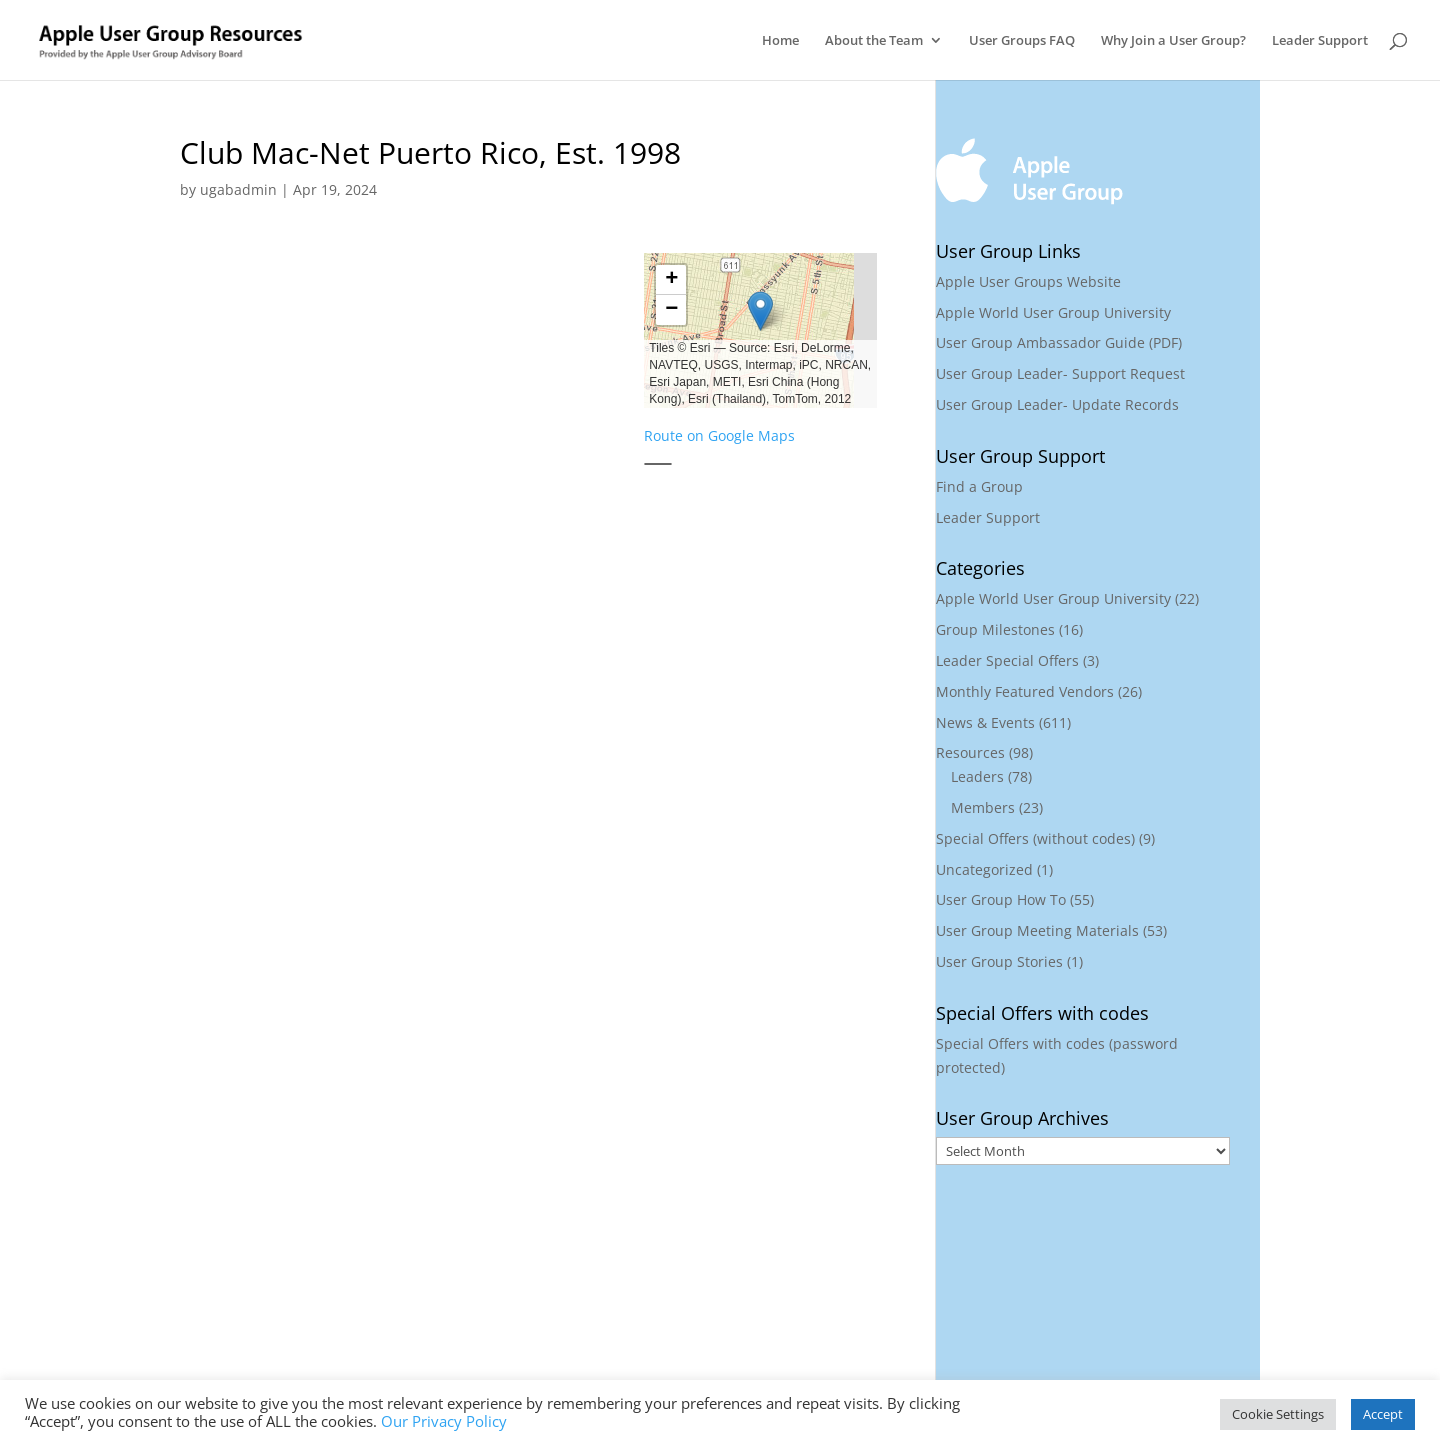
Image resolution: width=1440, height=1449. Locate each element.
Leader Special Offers (1007, 660)
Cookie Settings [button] (1278, 1414)
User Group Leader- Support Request (1060, 373)
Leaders (977, 776)
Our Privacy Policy (444, 1421)
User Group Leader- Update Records (1057, 404)
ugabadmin (238, 189)
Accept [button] (1383, 1414)
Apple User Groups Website (1028, 281)
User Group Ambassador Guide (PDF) (1059, 342)
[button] (760, 311)
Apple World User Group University (1053, 312)
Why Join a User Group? (1173, 41)
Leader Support (1320, 41)
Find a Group (979, 486)
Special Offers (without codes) (1035, 838)
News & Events (985, 722)
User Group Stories (999, 961)
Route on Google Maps (719, 435)
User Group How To (1001, 899)
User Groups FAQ (1022, 41)
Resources (970, 752)
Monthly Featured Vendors (1025, 691)
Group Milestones (995, 629)
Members (983, 807)
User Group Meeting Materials (1037, 930)
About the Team (874, 41)
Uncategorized (984, 869)
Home (780, 41)
